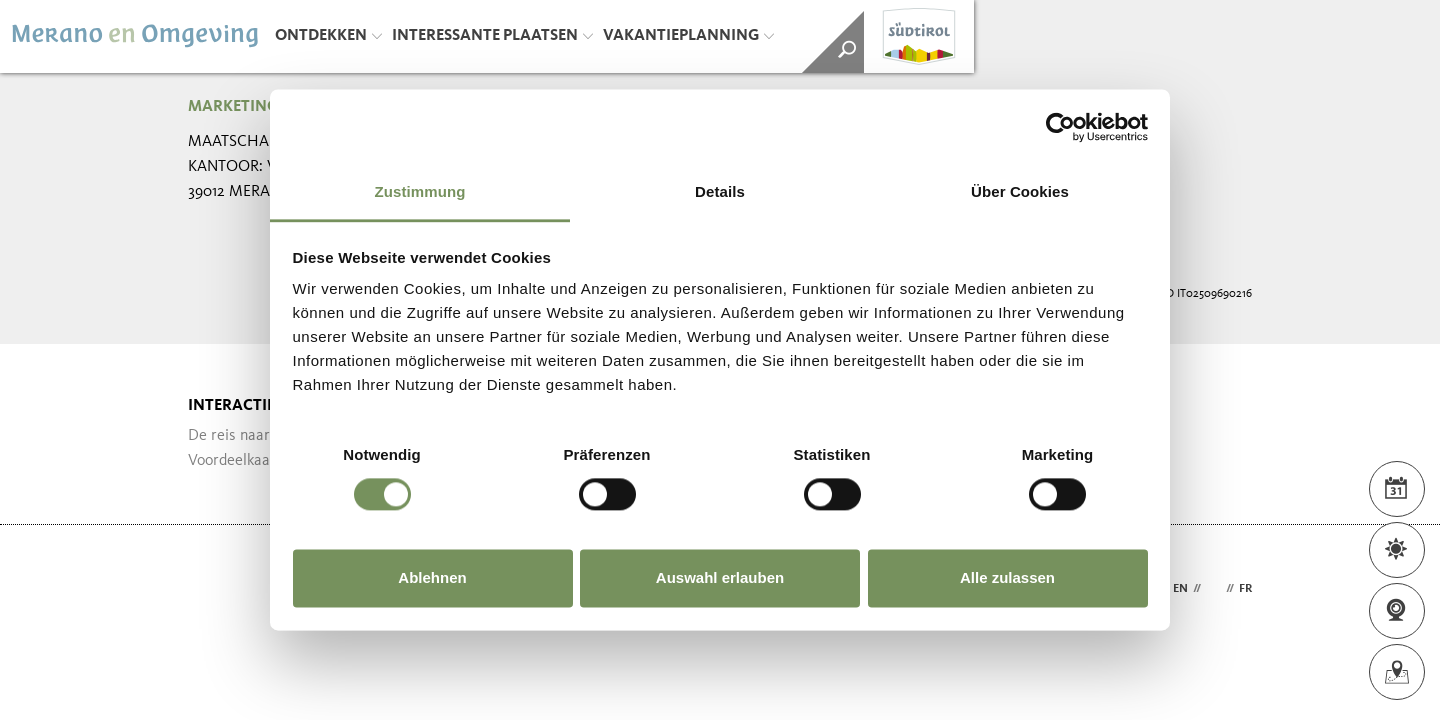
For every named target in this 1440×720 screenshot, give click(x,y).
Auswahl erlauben (720, 577)
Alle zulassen (1007, 577)
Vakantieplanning (688, 36)
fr (1245, 589)
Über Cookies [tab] (1020, 191)
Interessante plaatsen (492, 36)
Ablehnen (432, 577)
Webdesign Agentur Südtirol (212, 589)
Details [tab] (720, 191)
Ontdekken (328, 36)
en (1180, 589)
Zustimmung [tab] (420, 191)
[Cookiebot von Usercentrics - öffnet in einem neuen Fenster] (1060, 127)
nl (1213, 589)
